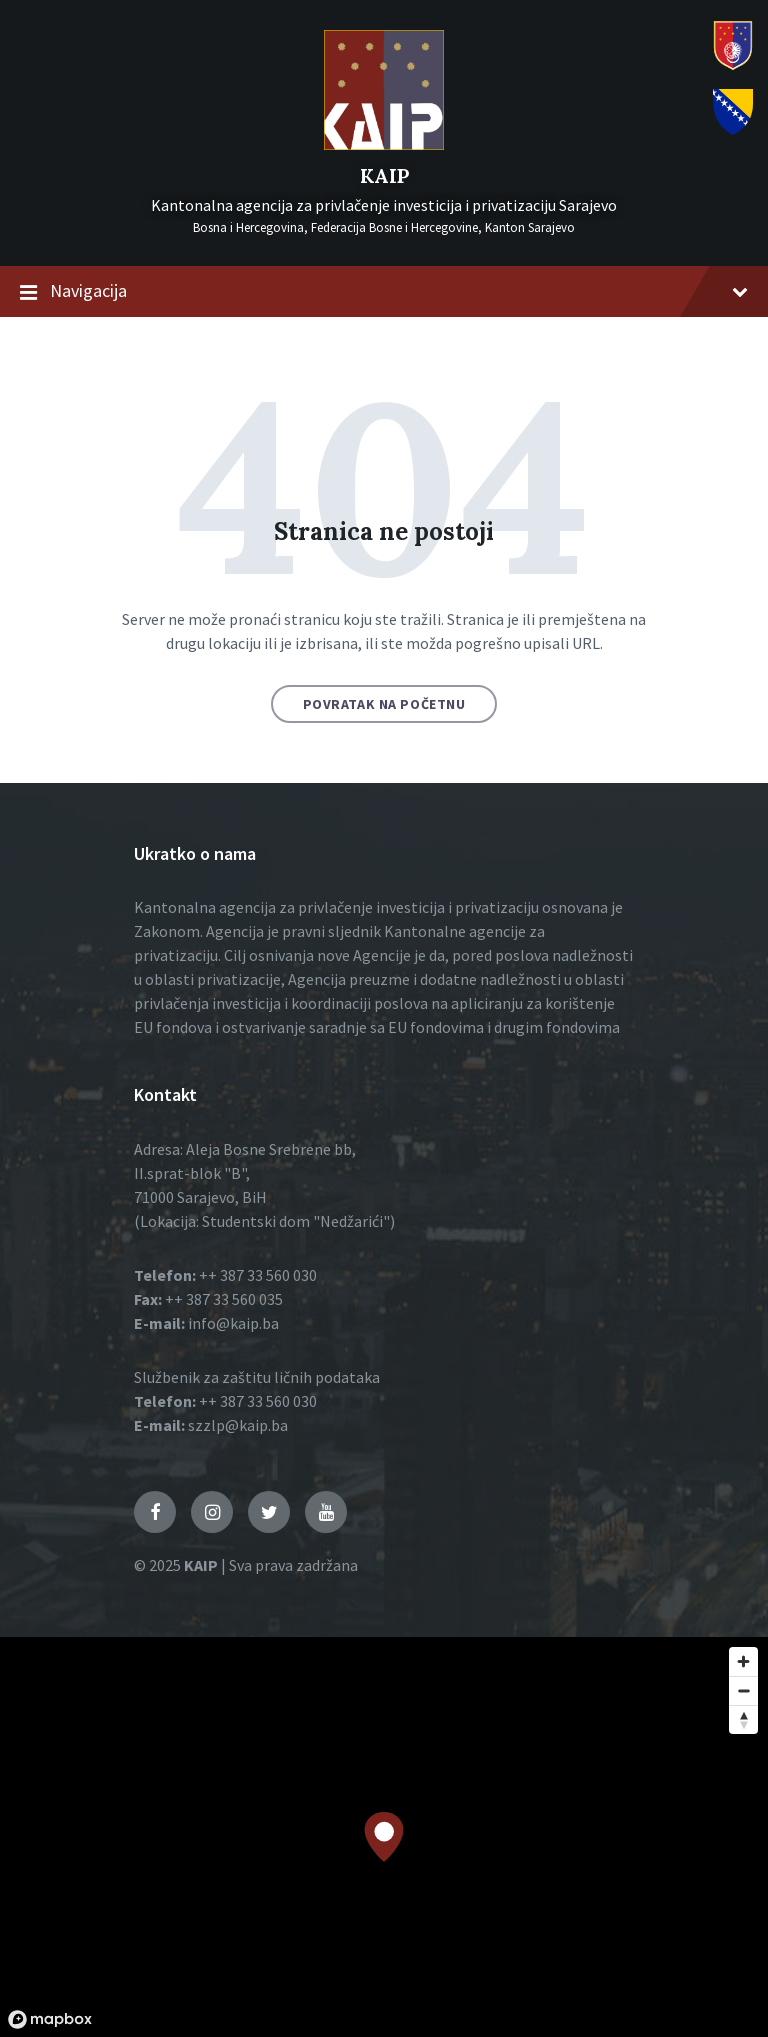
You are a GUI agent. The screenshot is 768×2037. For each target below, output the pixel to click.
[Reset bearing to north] (743, 1719)
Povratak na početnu (384, 704)
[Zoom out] (743, 1690)
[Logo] (384, 144)
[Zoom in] (743, 1661)
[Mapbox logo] (50, 2019)
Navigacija (384, 292)
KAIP (384, 175)
